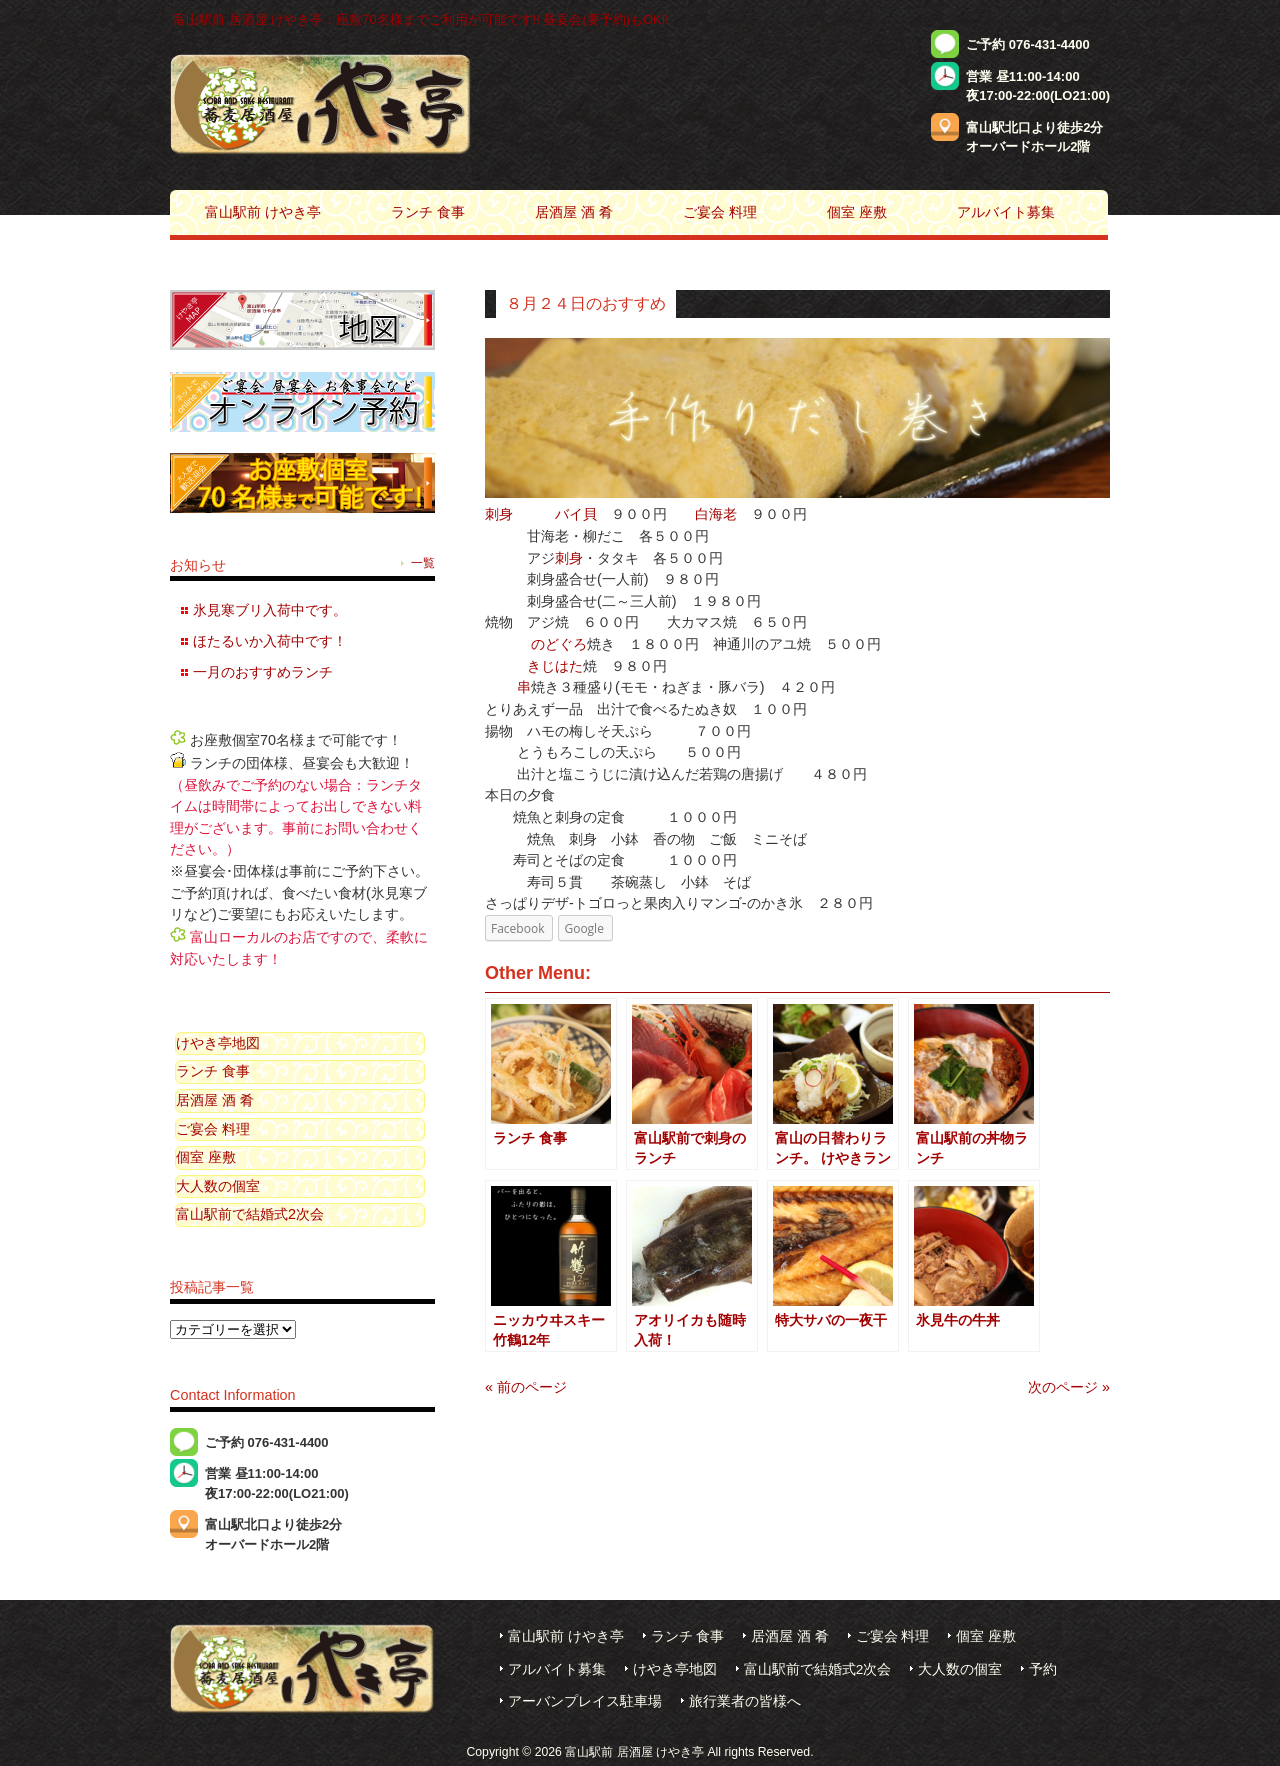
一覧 (423, 563)
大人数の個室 (218, 1186)
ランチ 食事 (213, 1071)
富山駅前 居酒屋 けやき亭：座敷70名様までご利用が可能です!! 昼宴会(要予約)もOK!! (421, 19)
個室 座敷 (206, 1157)
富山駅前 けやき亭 (566, 1636)
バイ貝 (576, 514)
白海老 (716, 514)
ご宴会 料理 (213, 1129)
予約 (1043, 1669)
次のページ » (1069, 1387)
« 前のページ (526, 1387)
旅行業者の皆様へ (745, 1701)
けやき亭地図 (218, 1043)
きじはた (555, 666)
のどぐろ (559, 644)
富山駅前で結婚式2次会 (250, 1214)
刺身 (499, 514)
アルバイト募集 (557, 1669)
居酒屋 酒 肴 (215, 1100)
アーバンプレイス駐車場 (585, 1701)
